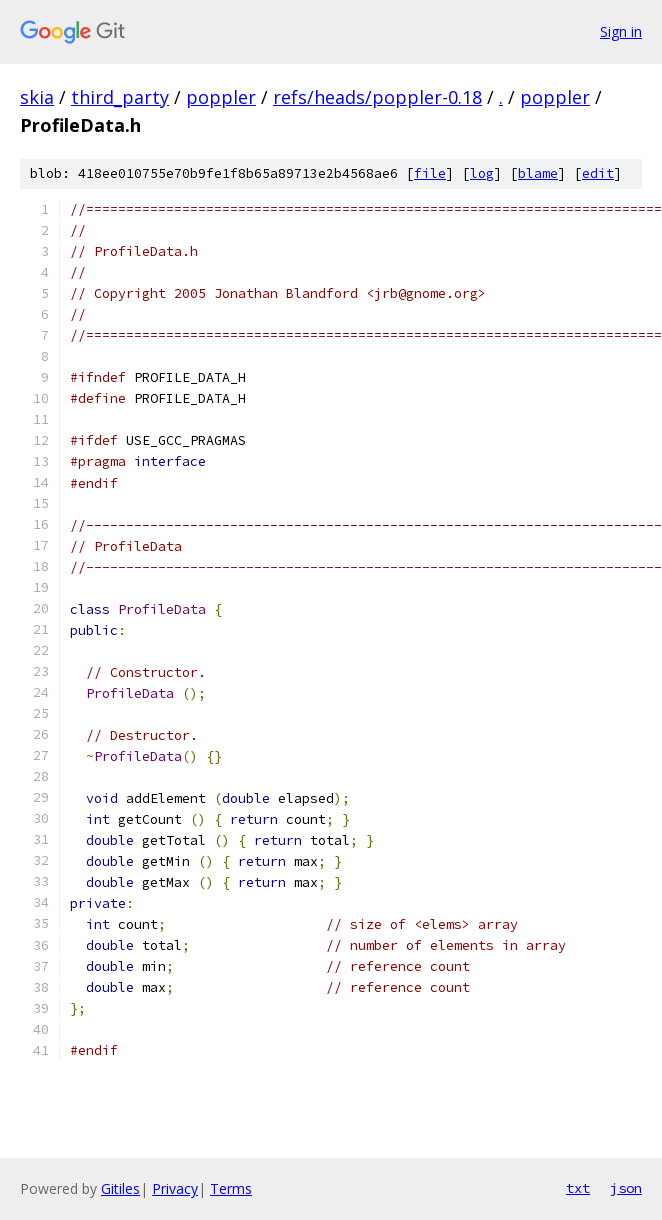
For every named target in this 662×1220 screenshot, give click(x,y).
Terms (231, 1188)
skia (37, 97)
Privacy (175, 1188)
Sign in (621, 31)
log (482, 173)
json (626, 1188)
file (430, 173)
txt (578, 1188)
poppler (221, 97)
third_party (120, 97)
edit (598, 173)
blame (538, 173)
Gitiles (120, 1188)
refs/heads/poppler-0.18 (377, 97)
